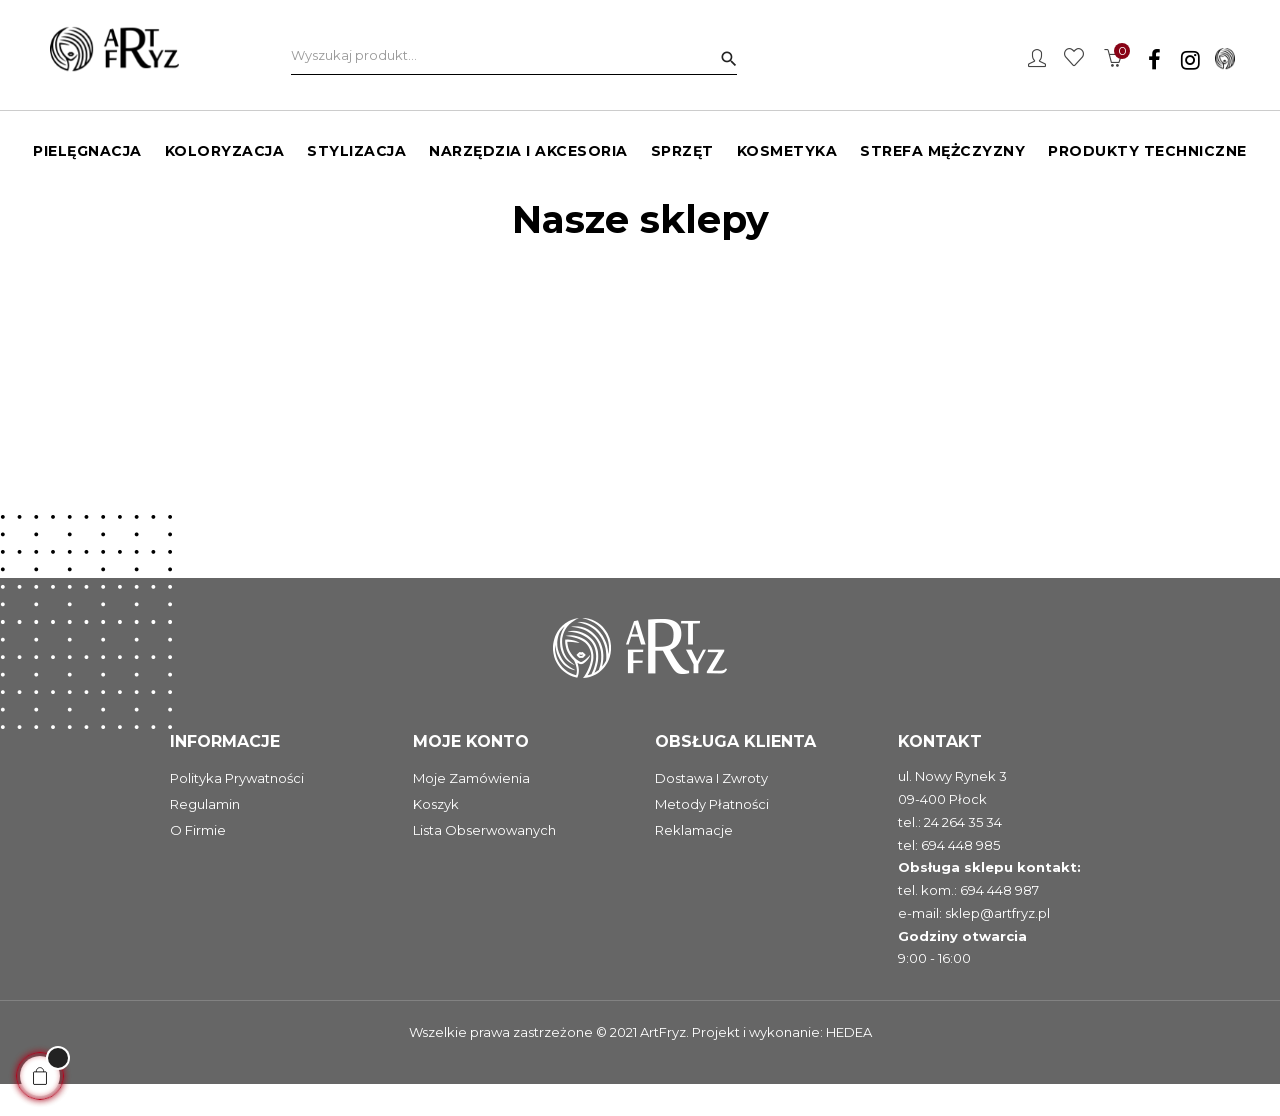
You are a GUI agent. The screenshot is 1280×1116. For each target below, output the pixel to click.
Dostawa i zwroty (711, 811)
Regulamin (205, 837)
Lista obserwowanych (484, 863)
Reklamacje (694, 863)
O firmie (198, 863)
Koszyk (436, 837)
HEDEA (849, 1064)
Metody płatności (712, 837)
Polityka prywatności (237, 811)
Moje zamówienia (471, 811)
